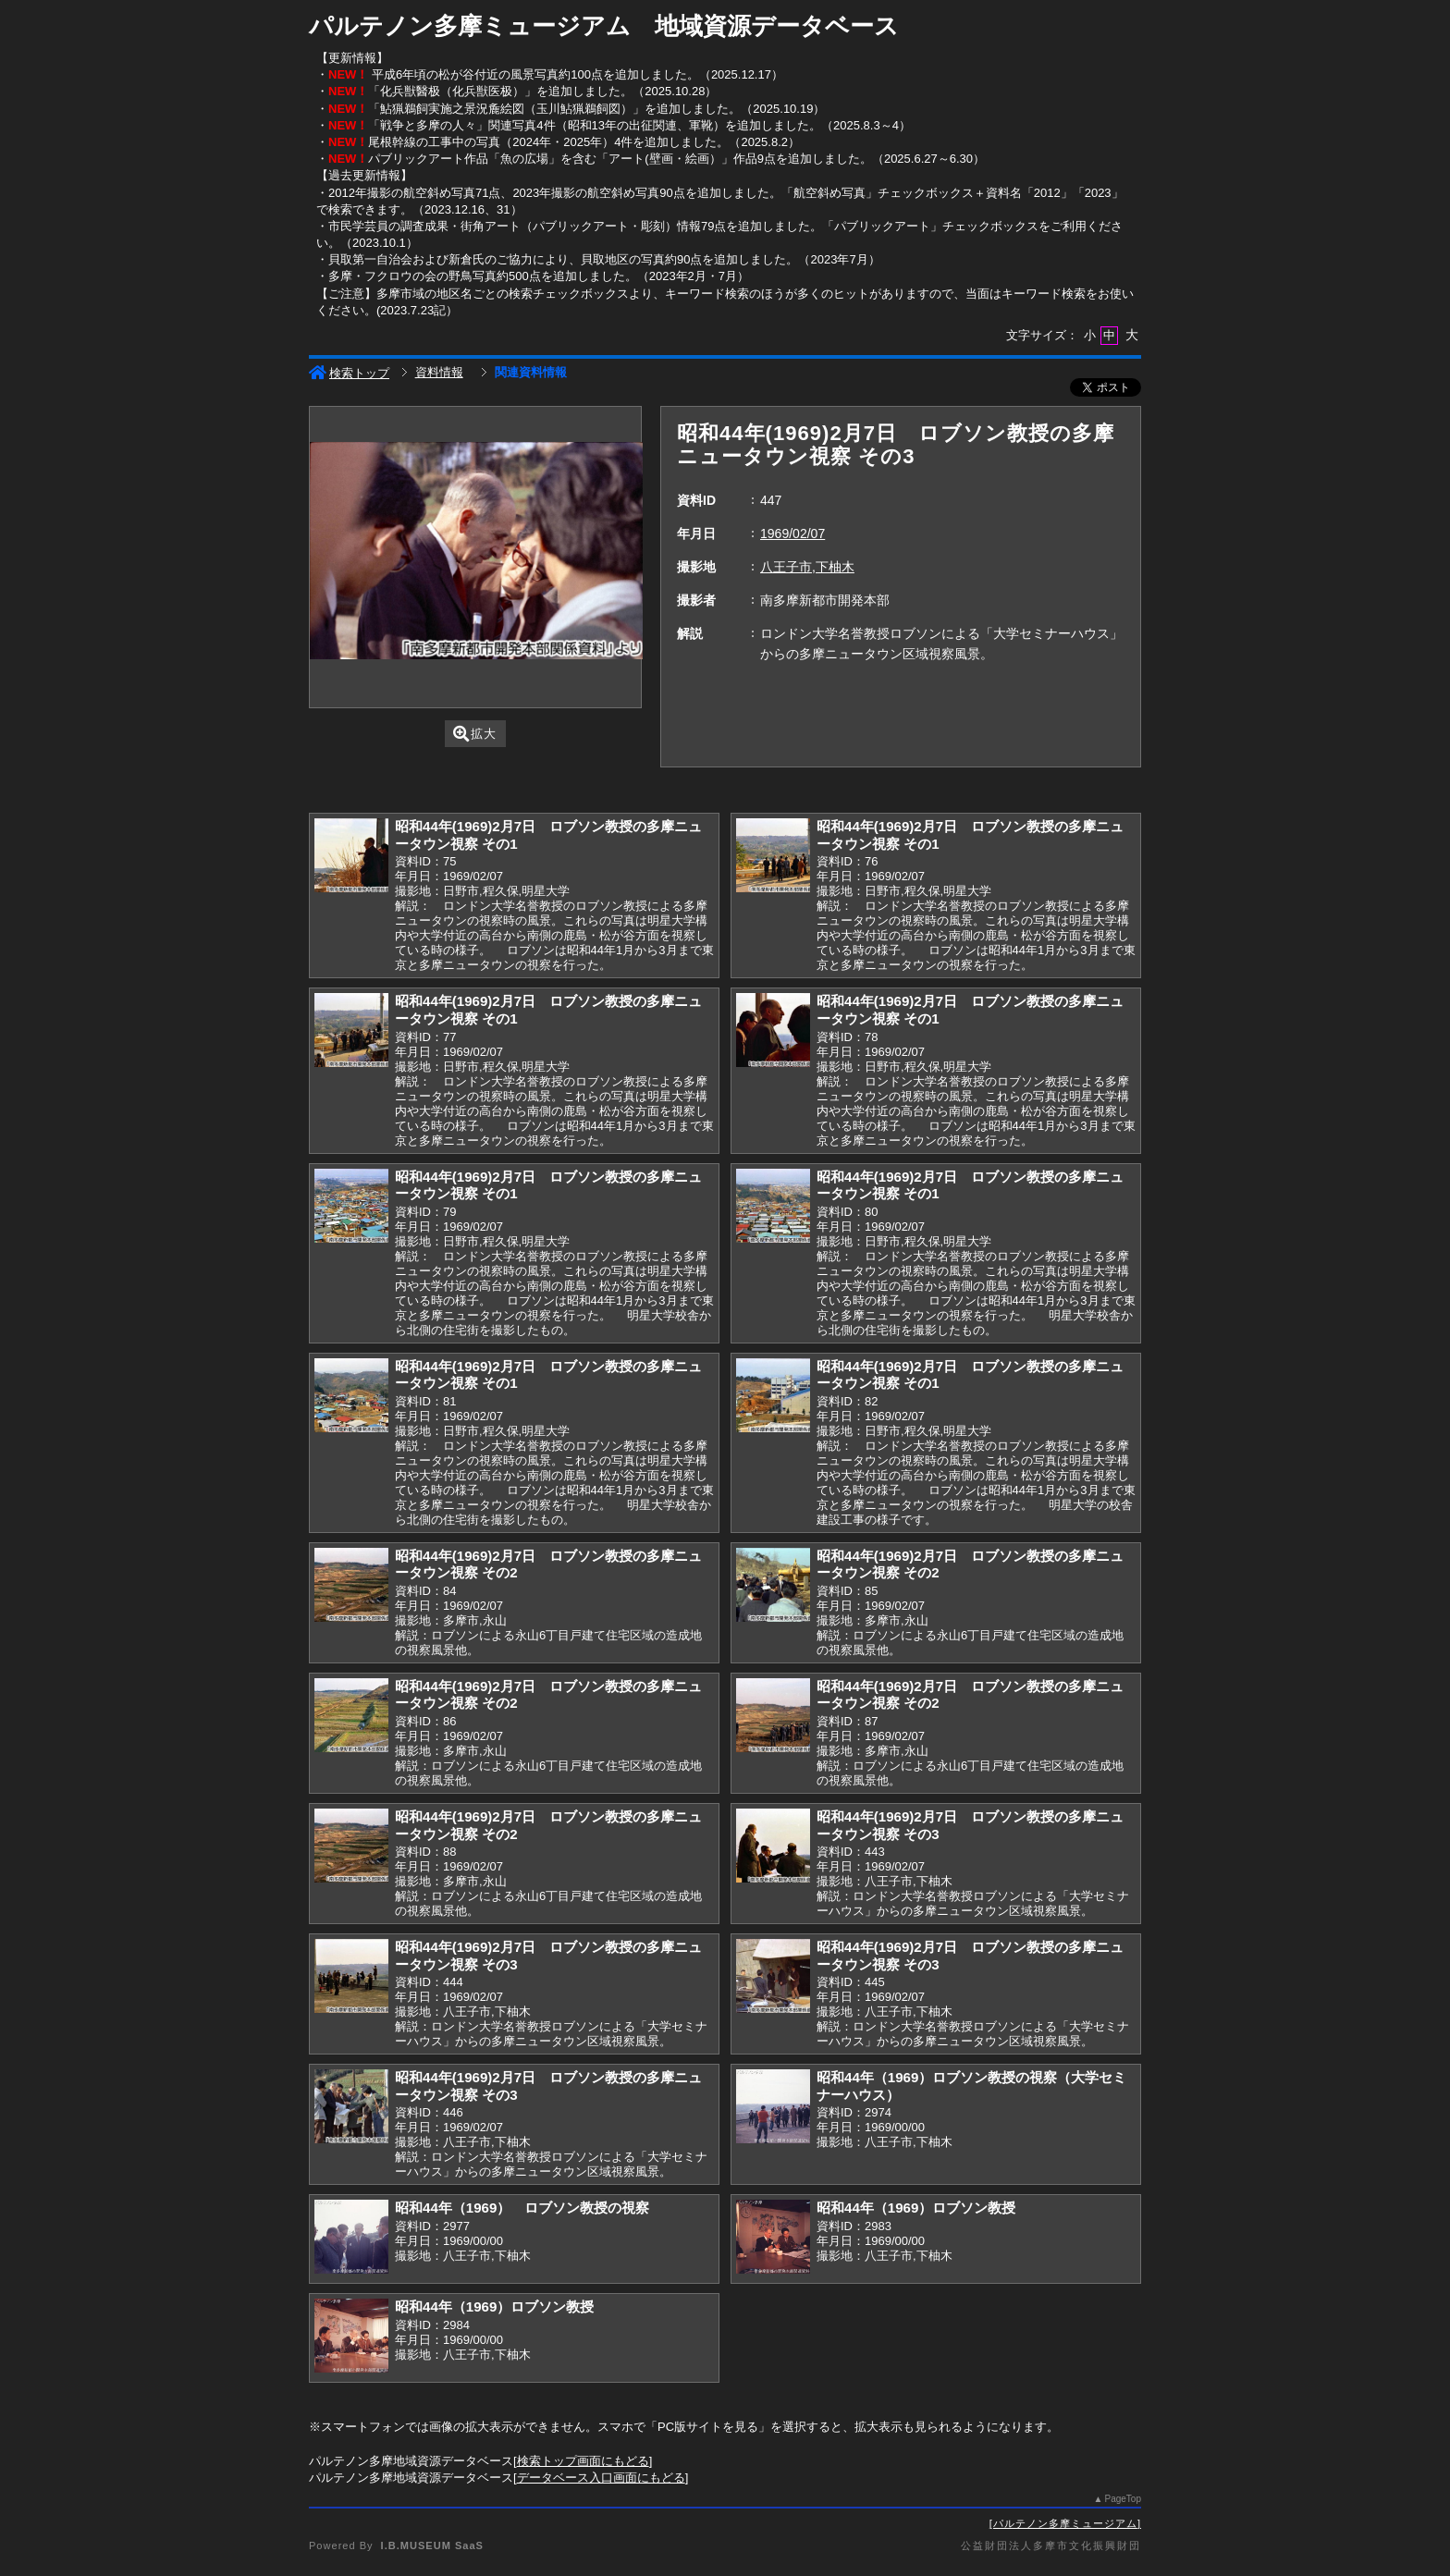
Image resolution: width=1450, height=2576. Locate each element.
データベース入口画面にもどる (601, 2477)
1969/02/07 (792, 533)
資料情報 (439, 372)
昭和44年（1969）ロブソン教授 (916, 2207)
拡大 (475, 734)
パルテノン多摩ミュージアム (1065, 2523)
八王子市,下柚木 (807, 566)
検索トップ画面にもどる (583, 2461)
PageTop (1123, 2499)
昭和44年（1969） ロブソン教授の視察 (522, 2207)
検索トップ (349, 373)
